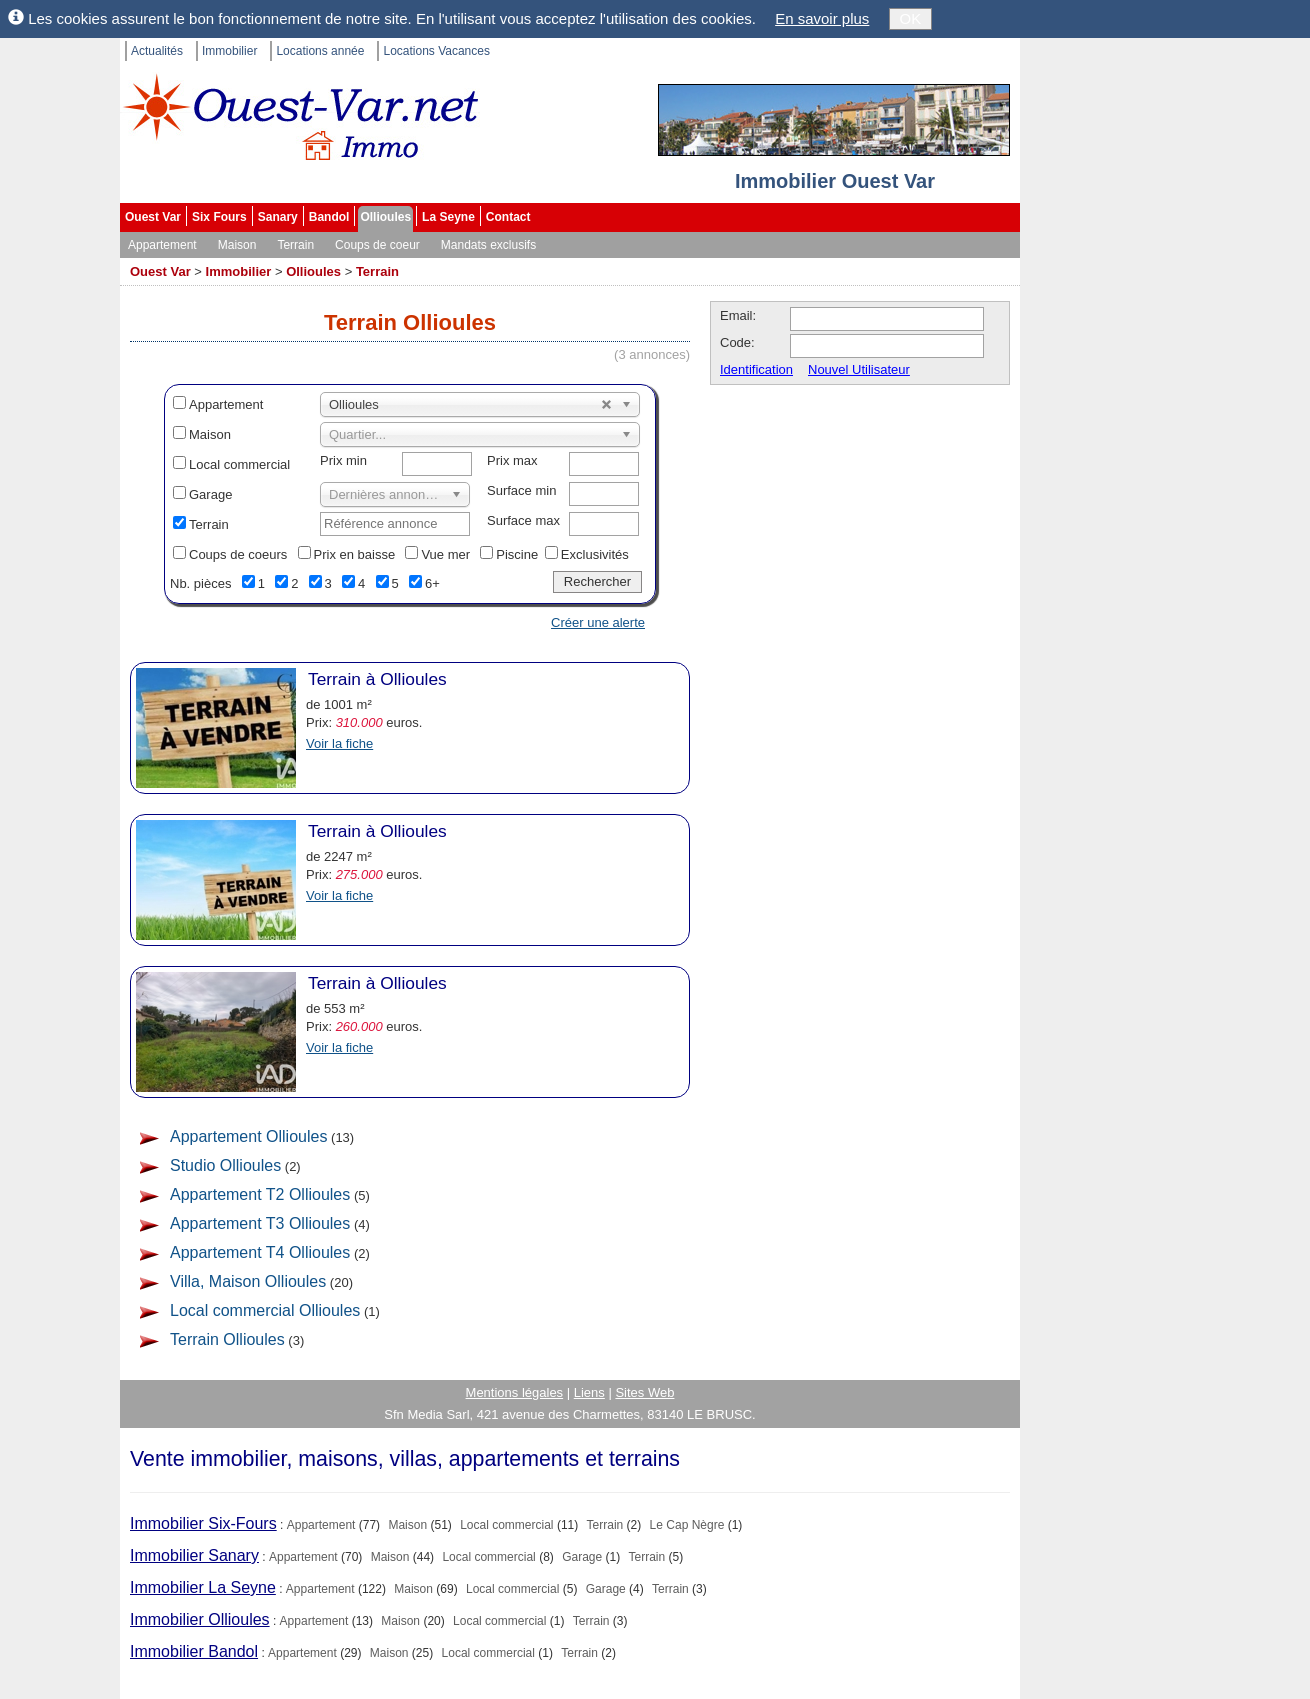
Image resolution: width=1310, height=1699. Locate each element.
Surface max (523, 520)
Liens (589, 1392)
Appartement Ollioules (248, 1136)
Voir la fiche (339, 743)
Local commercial (239, 464)
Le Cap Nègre (687, 1525)
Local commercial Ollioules (265, 1310)
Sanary (278, 217)
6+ (432, 583)
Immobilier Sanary (194, 1555)
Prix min (343, 460)
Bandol (329, 217)
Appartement (162, 245)
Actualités (157, 51)
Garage (210, 494)
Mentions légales (515, 1392)
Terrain (295, 245)
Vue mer (445, 554)
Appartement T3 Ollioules (260, 1223)
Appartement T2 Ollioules (260, 1194)
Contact (508, 217)
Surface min (521, 490)
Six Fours (219, 217)
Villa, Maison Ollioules (248, 1281)
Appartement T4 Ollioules (260, 1252)
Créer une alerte (598, 622)
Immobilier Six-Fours (203, 1523)
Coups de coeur (377, 245)
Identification (756, 369)
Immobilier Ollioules (200, 1619)
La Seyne (448, 217)
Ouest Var (153, 217)
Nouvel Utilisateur (859, 369)
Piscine (517, 554)
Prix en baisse (355, 554)
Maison (237, 245)
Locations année (320, 51)
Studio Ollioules (225, 1165)
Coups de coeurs (238, 554)
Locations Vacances (436, 51)
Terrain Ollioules (227, 1339)
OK (911, 18)
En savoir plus (822, 18)
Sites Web (644, 1392)
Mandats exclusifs (488, 245)
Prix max (512, 460)
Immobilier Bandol (194, 1651)
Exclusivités (595, 554)
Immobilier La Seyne (203, 1587)
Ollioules (385, 217)
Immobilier (229, 51)
